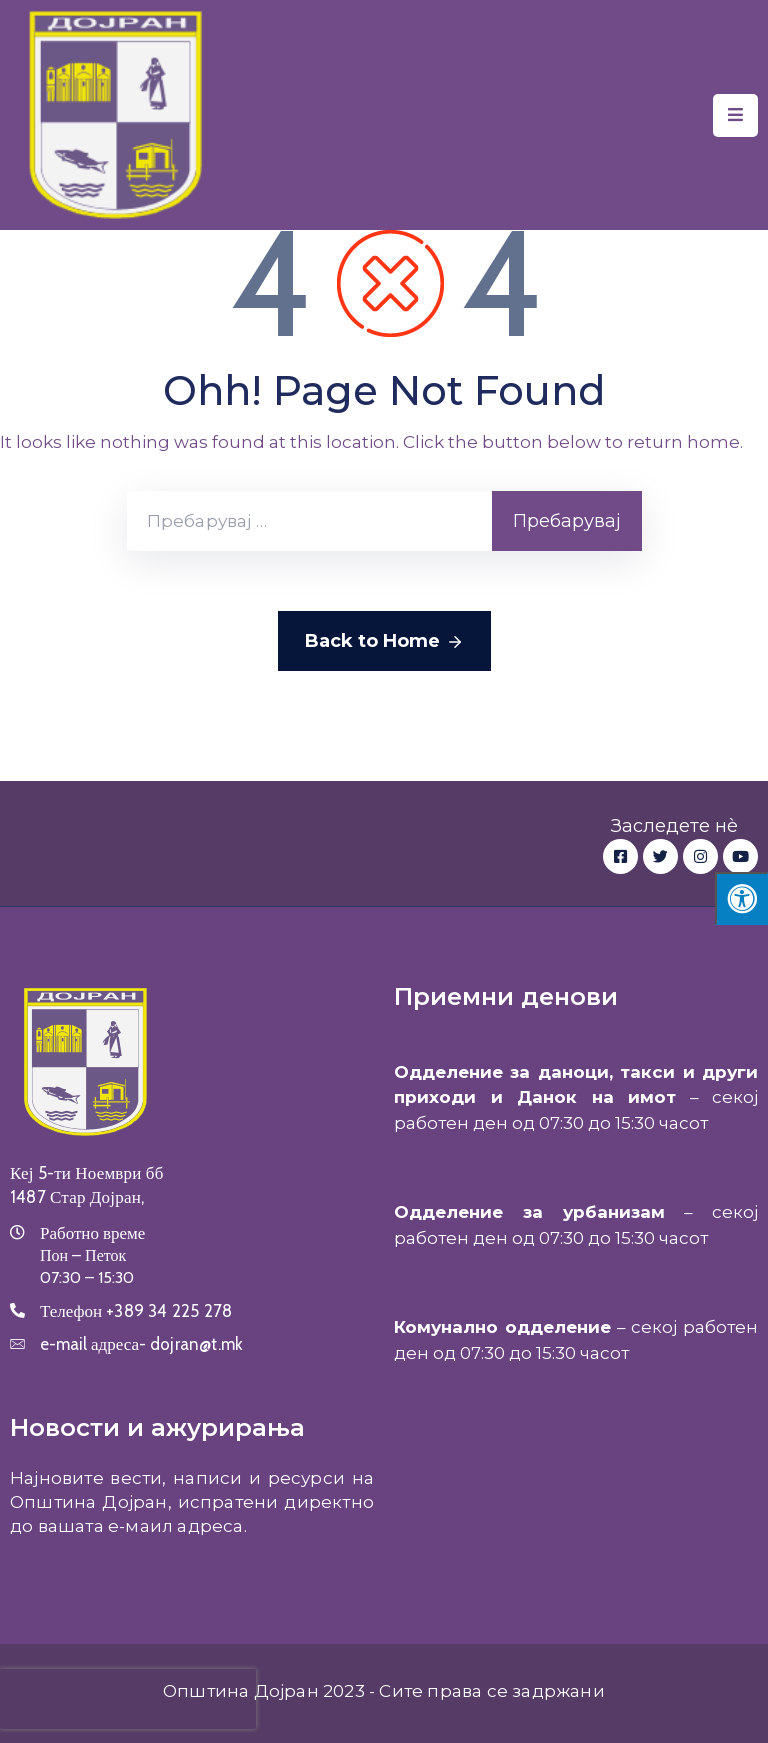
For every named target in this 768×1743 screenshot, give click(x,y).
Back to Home (384, 642)
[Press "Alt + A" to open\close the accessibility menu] (741, 898)
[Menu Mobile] (735, 115)
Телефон (136, 1311)
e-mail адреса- (141, 1344)
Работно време (92, 1233)
